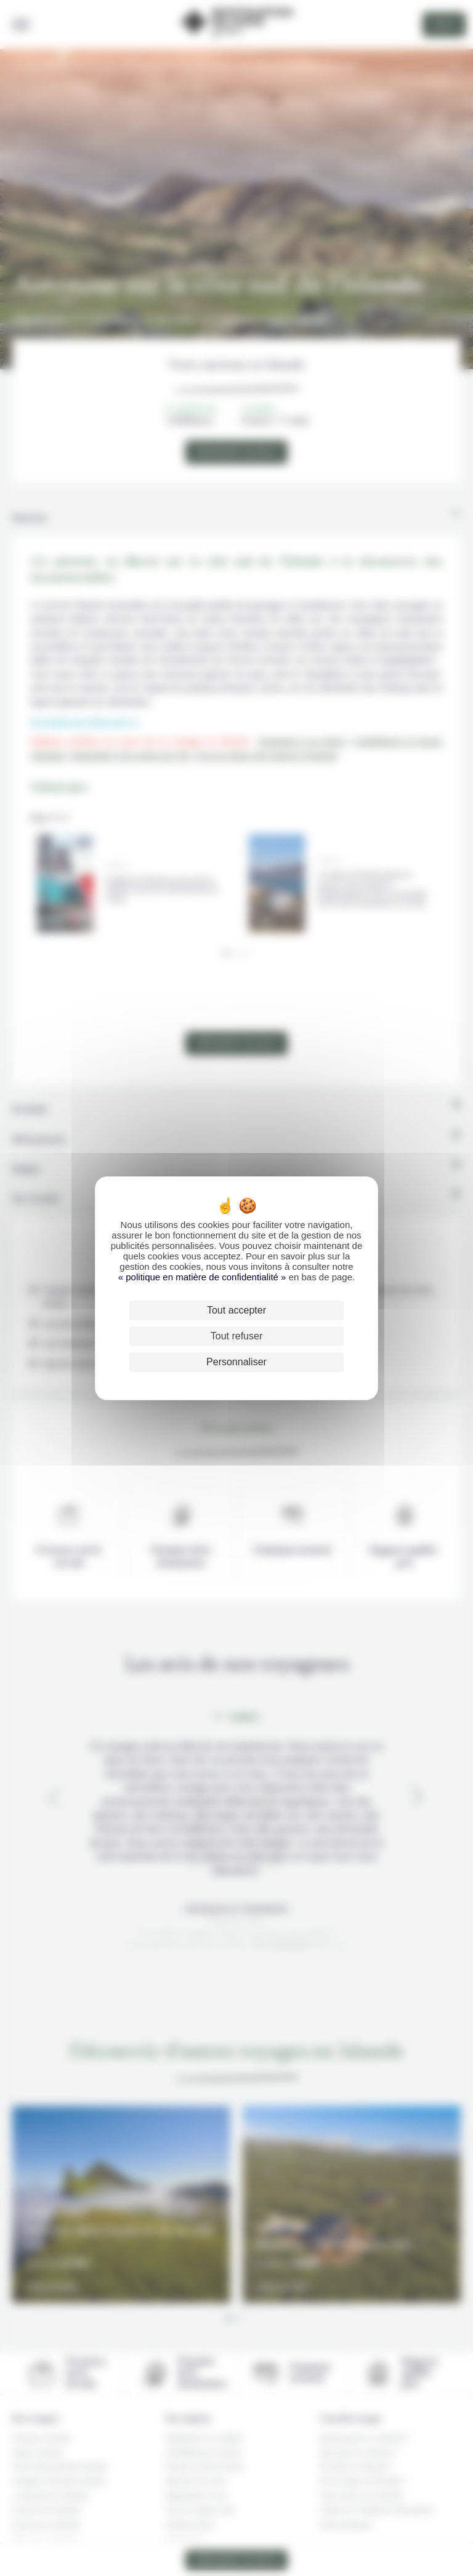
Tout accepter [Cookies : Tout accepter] (236, 1310)
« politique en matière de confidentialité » (203, 1277)
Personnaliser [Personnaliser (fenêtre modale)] (236, 1362)
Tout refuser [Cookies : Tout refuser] (236, 1336)
